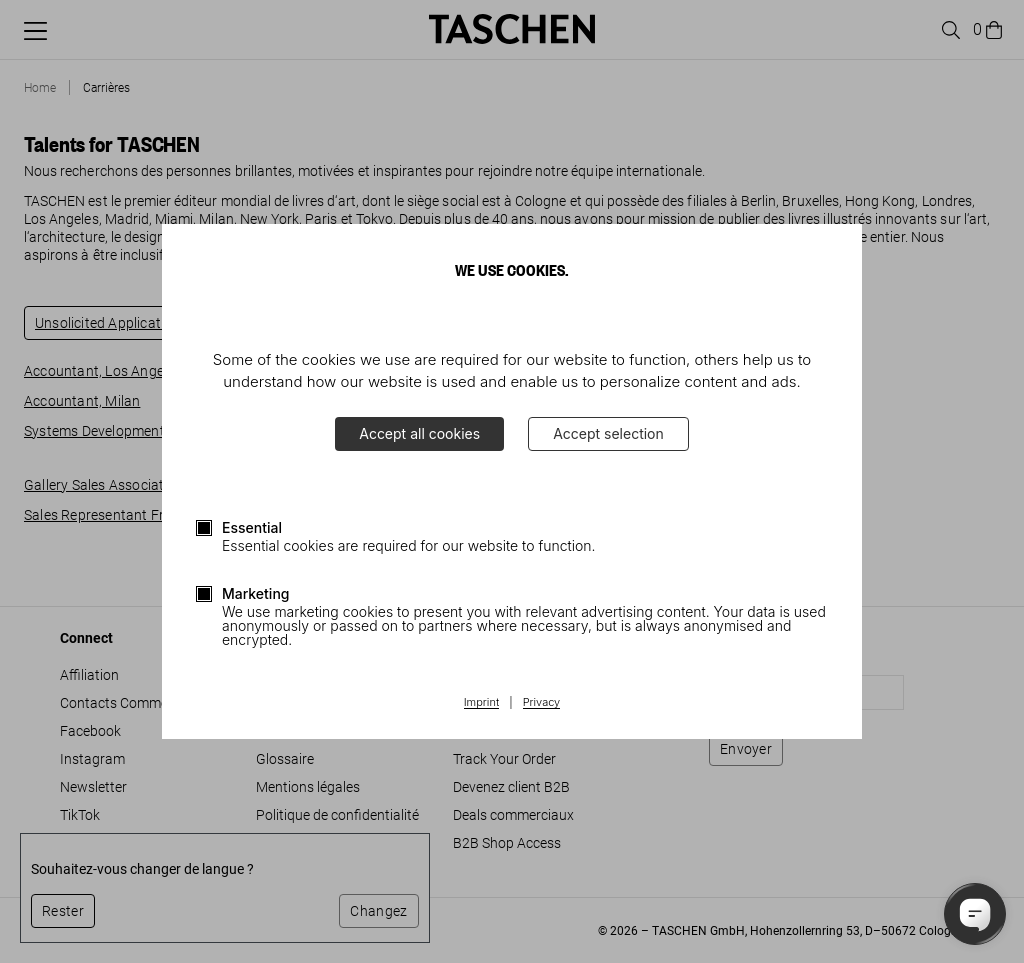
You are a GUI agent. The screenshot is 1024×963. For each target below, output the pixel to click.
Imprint (481, 703)
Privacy (542, 703)
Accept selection (608, 433)
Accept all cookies (419, 433)
